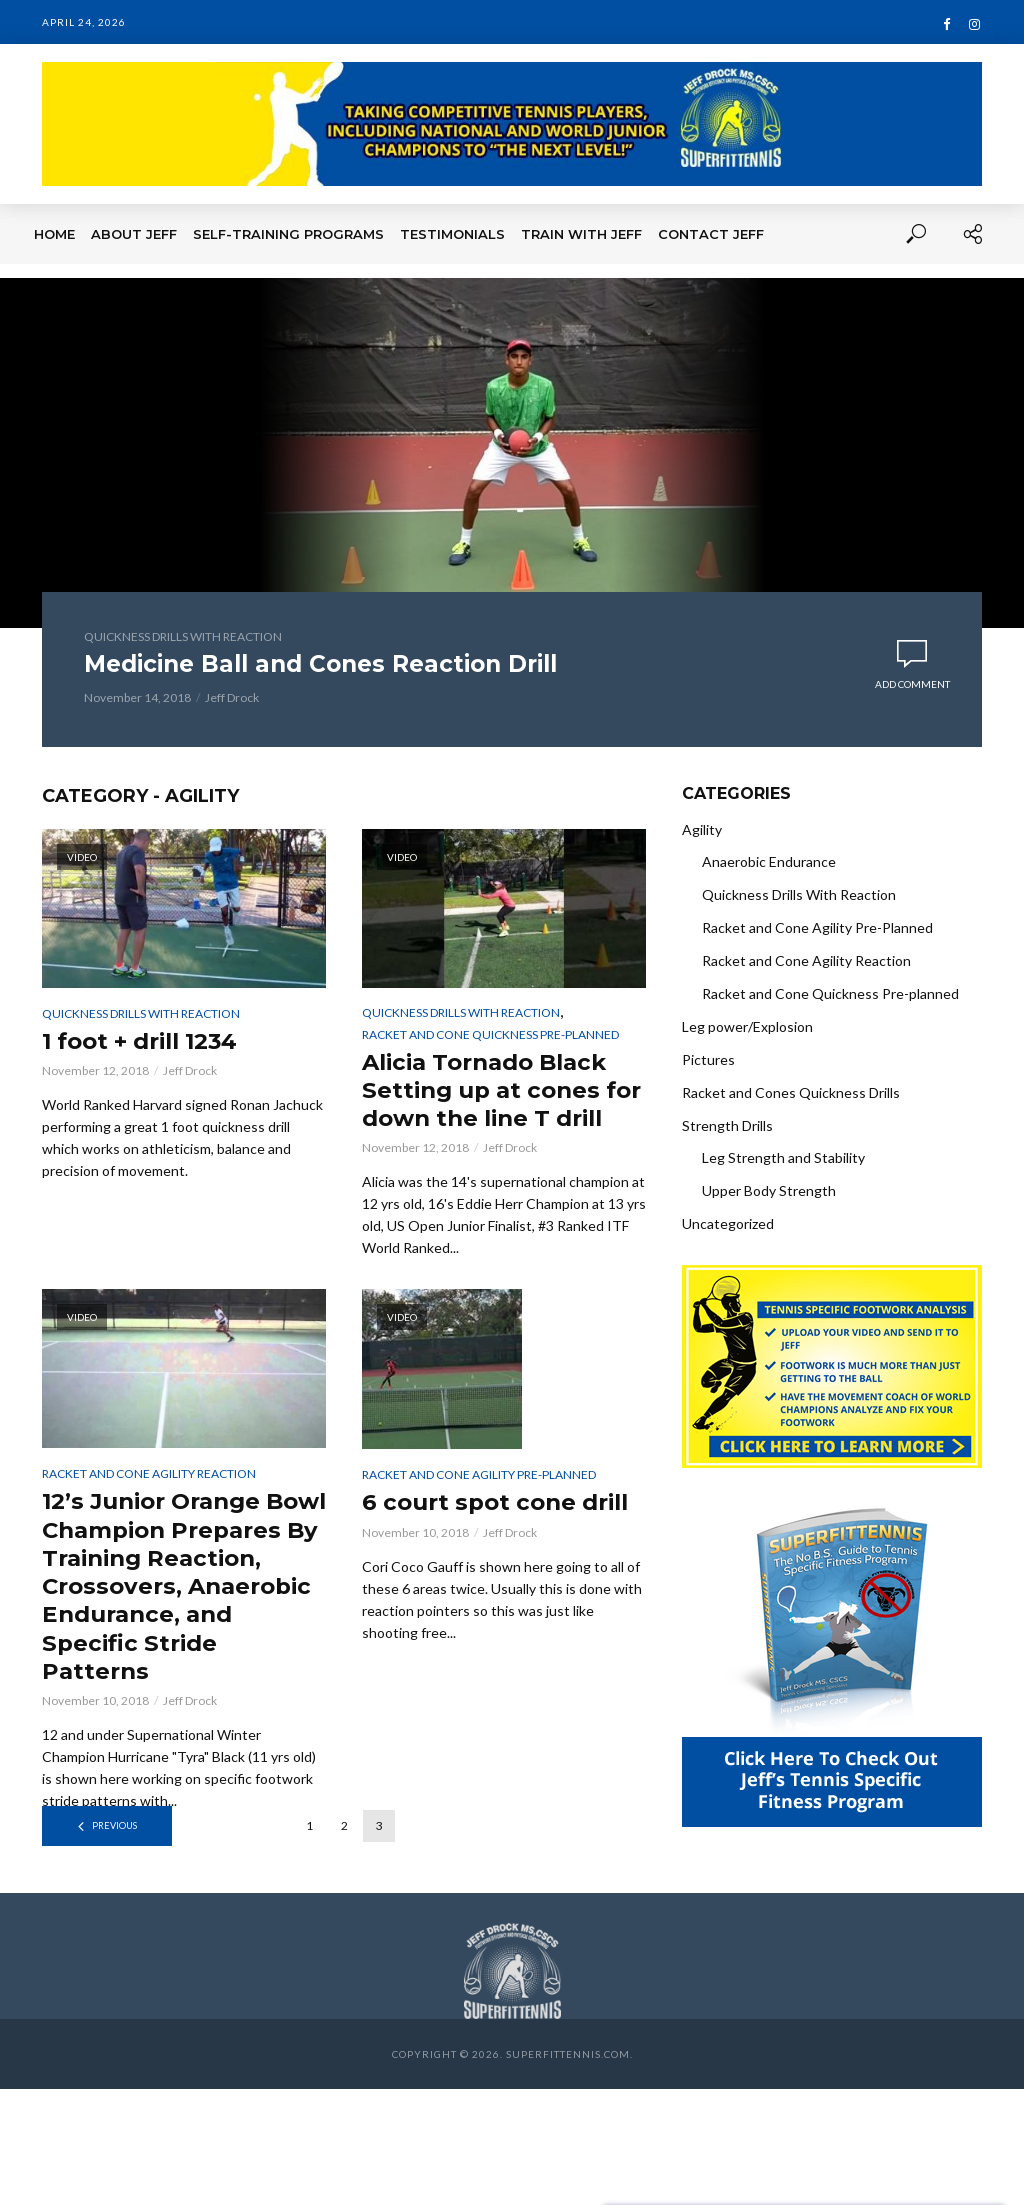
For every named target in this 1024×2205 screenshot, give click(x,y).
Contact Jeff (711, 234)
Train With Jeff (581, 234)
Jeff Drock (232, 697)
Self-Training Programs (288, 234)
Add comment (912, 685)
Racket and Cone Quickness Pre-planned (490, 1034)
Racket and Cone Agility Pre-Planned (479, 1510)
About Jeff (134, 234)
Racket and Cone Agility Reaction (149, 1509)
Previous (114, 1873)
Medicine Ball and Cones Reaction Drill (332, 664)
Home (54, 234)
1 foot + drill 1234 (149, 1041)
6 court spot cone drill (503, 1538)
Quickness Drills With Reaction (183, 636)
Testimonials (452, 234)
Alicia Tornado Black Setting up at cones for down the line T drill (493, 1107)
